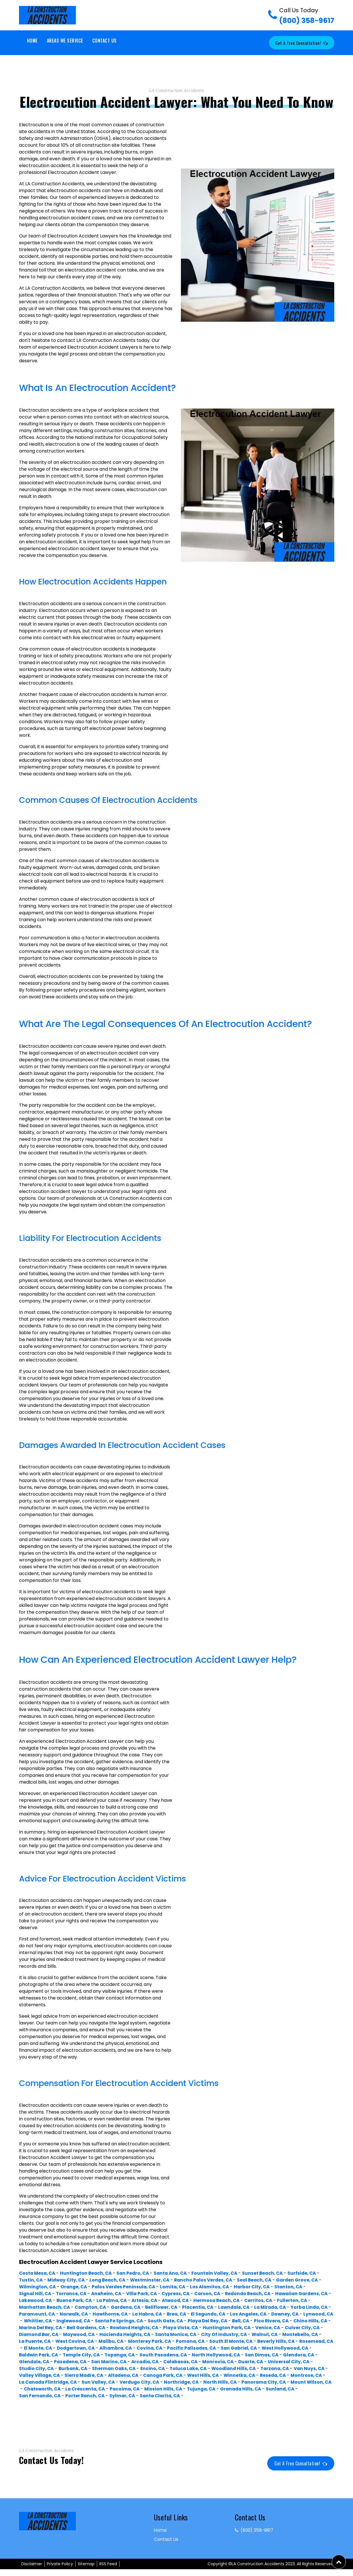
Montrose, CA (272, 2382)
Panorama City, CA (274, 2389)
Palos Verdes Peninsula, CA (132, 2287)
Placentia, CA (276, 2307)
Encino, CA (81, 2375)
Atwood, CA (242, 2300)
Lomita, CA (183, 2287)
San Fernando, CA (75, 2402)
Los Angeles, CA (38, 2321)
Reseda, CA (238, 2382)
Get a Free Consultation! (300, 42)
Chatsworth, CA (85, 2395)
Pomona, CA (83, 2348)
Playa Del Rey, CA (39, 2327)
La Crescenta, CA (131, 2395)
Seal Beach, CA (265, 2280)
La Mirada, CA (41, 2314)
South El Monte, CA (125, 2348)
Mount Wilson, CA (40, 2395)
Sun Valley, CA (102, 2389)
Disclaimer (31, 2570)
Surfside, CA (314, 2273)
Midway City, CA (69, 2280)
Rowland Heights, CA (289, 2327)
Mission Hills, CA (212, 2395)
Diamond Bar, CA (208, 2334)
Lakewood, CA (96, 2300)
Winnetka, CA (202, 2382)
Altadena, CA (80, 2382)
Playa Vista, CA (37, 2334)
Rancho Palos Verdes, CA (211, 2280)
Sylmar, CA (160, 2402)
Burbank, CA (309, 2368)
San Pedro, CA (138, 2273)
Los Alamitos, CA (221, 2287)
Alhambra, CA (36, 2355)
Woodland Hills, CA (166, 2375)
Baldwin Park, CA (261, 2355)
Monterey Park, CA (41, 2348)
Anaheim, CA (110, 2293)
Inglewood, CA (183, 2321)
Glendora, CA (221, 2361)
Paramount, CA (124, 2314)
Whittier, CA (146, 2321)
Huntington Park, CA (86, 2334)
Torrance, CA (73, 2293)
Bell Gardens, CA (239, 2327)
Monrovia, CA (152, 2368)
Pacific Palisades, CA (115, 2355)
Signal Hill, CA (36, 2293)
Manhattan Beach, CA (116, 2307)
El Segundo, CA (304, 2314)
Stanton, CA (304, 2287)
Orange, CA (81, 2287)
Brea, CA (270, 2314)
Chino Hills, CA (146, 2327)
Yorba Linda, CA (81, 2314)
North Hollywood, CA (135, 2361)
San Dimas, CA (182, 2361)
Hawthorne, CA (201, 2314)
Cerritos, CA (33, 2307)
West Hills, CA (164, 2382)
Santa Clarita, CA (200, 2402)
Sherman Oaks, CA (41, 2375)
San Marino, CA (37, 2368)
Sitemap (86, 2570)
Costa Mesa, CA (38, 2273)
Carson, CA (215, 2293)
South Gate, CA (278, 2321)
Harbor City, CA (265, 2287)
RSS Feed (108, 2570)
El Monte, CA (251, 2348)
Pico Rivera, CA (106, 2327)
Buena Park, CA (136, 2300)
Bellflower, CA (238, 2307)
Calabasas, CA (113, 2368)
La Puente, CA (210, 2341)
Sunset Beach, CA (273, 2273)
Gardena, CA (201, 2307)
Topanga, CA (35, 2361)
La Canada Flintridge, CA (49, 2389)
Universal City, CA (226, 2368)
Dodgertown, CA (291, 2348)
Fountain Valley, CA (223, 2273)
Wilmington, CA (43, 2287)
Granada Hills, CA (292, 2395)
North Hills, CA (229, 2389)
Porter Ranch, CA (122, 2402)
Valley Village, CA (287, 2375)
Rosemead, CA (214, 2348)
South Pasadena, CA (81, 2361)
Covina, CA (71, 2355)
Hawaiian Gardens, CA (46, 2300)
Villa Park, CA (146, 2293)
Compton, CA (164, 2307)
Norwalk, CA (163, 2314)
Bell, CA (74, 2327)
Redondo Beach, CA (257, 2293)
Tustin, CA (31, 2280)
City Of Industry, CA (91, 2341)
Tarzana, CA (209, 2375)
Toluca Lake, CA (118, 2375)
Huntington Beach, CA (89, 2273)
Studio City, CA (271, 2368)
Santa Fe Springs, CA (231, 2321)
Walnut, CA (133, 2341)
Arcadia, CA (75, 2368)
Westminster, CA (156, 2280)
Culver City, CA (164, 2334)
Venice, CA (128, 2334)
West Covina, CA (252, 2341)
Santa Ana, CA (177, 2273)
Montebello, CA (170, 2341)
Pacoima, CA (172, 2395)
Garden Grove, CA (309, 2280)
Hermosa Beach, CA (286, 2300)
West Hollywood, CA (212, 2355)
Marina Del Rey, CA (191, 2327)
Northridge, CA (189, 2389)
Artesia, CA (210, 2300)
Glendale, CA (258, 2361)
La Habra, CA (239, 2314)
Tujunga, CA (251, 2395)
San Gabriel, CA (164, 2355)
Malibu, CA (290, 2341)
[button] (339, 2562)
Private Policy (60, 2570)
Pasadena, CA (296, 2361)
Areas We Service (65, 40)
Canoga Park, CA (122, 2382)
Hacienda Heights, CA (298, 2334)
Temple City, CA (306, 2355)
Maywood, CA (250, 2334)
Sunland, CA (34, 2402)
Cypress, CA (182, 2293)
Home (32, 40)
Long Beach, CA (112, 2280)
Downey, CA (76, 2321)
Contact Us (104, 40)
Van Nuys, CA (245, 2375)
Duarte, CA (187, 2368)
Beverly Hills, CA (172, 2348)
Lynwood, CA (110, 2321)
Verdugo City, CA (145, 2389)
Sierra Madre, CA (39, 2382)
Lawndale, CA (314, 2307)
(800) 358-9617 (306, 16)
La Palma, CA (175, 2300)
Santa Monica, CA (40, 2341)
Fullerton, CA (68, 2307)
